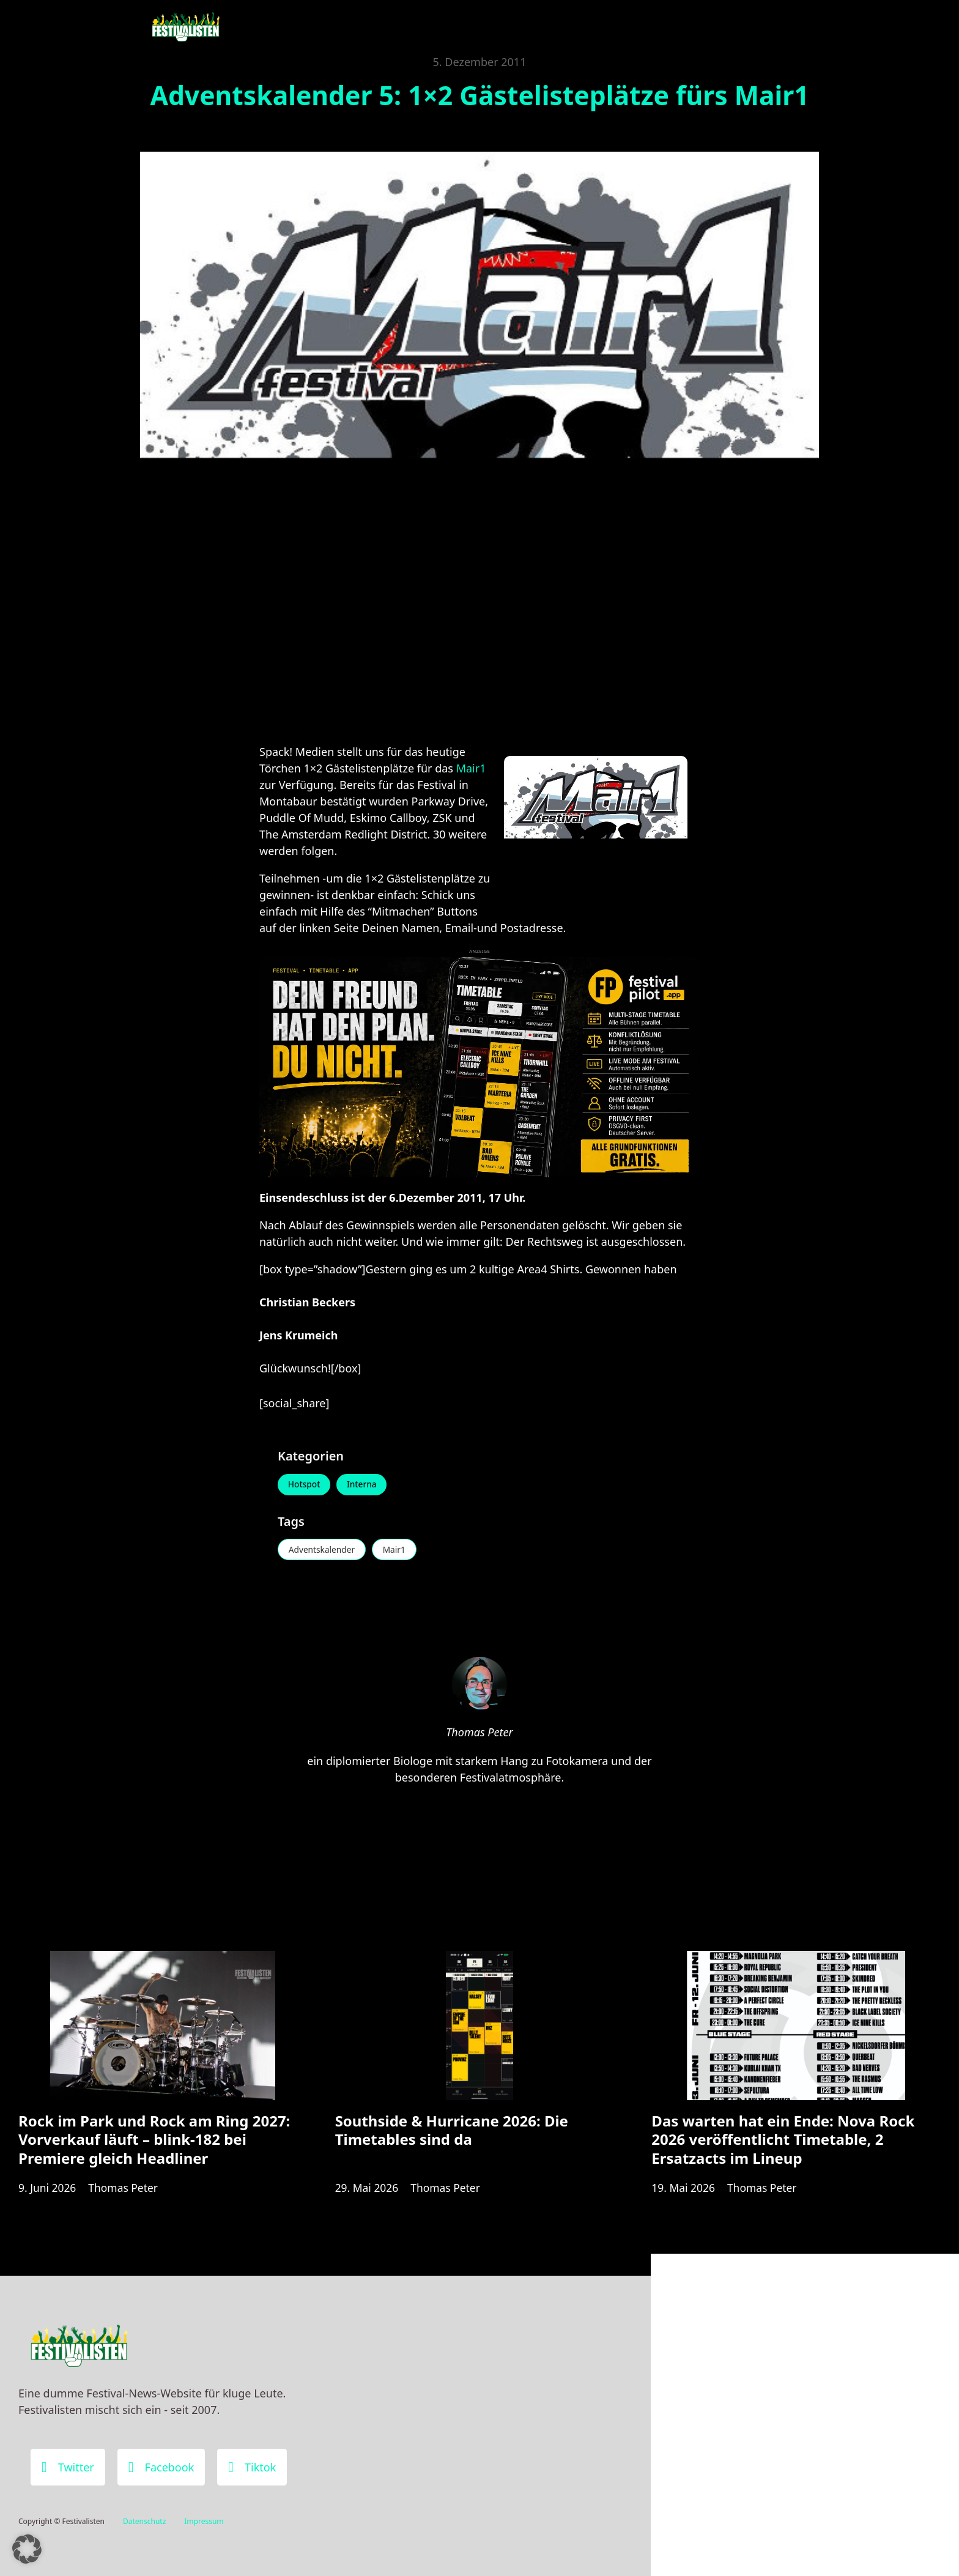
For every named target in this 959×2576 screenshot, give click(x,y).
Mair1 (471, 768)
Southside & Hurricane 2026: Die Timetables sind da (451, 2136)
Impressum (203, 2521)
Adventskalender (323, 1550)
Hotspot (305, 1484)
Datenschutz (144, 2521)
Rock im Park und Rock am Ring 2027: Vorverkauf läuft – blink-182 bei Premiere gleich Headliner (154, 2145)
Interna (365, 1484)
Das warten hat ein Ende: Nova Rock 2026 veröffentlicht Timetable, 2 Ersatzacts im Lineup (782, 2145)
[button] (27, 2549)
